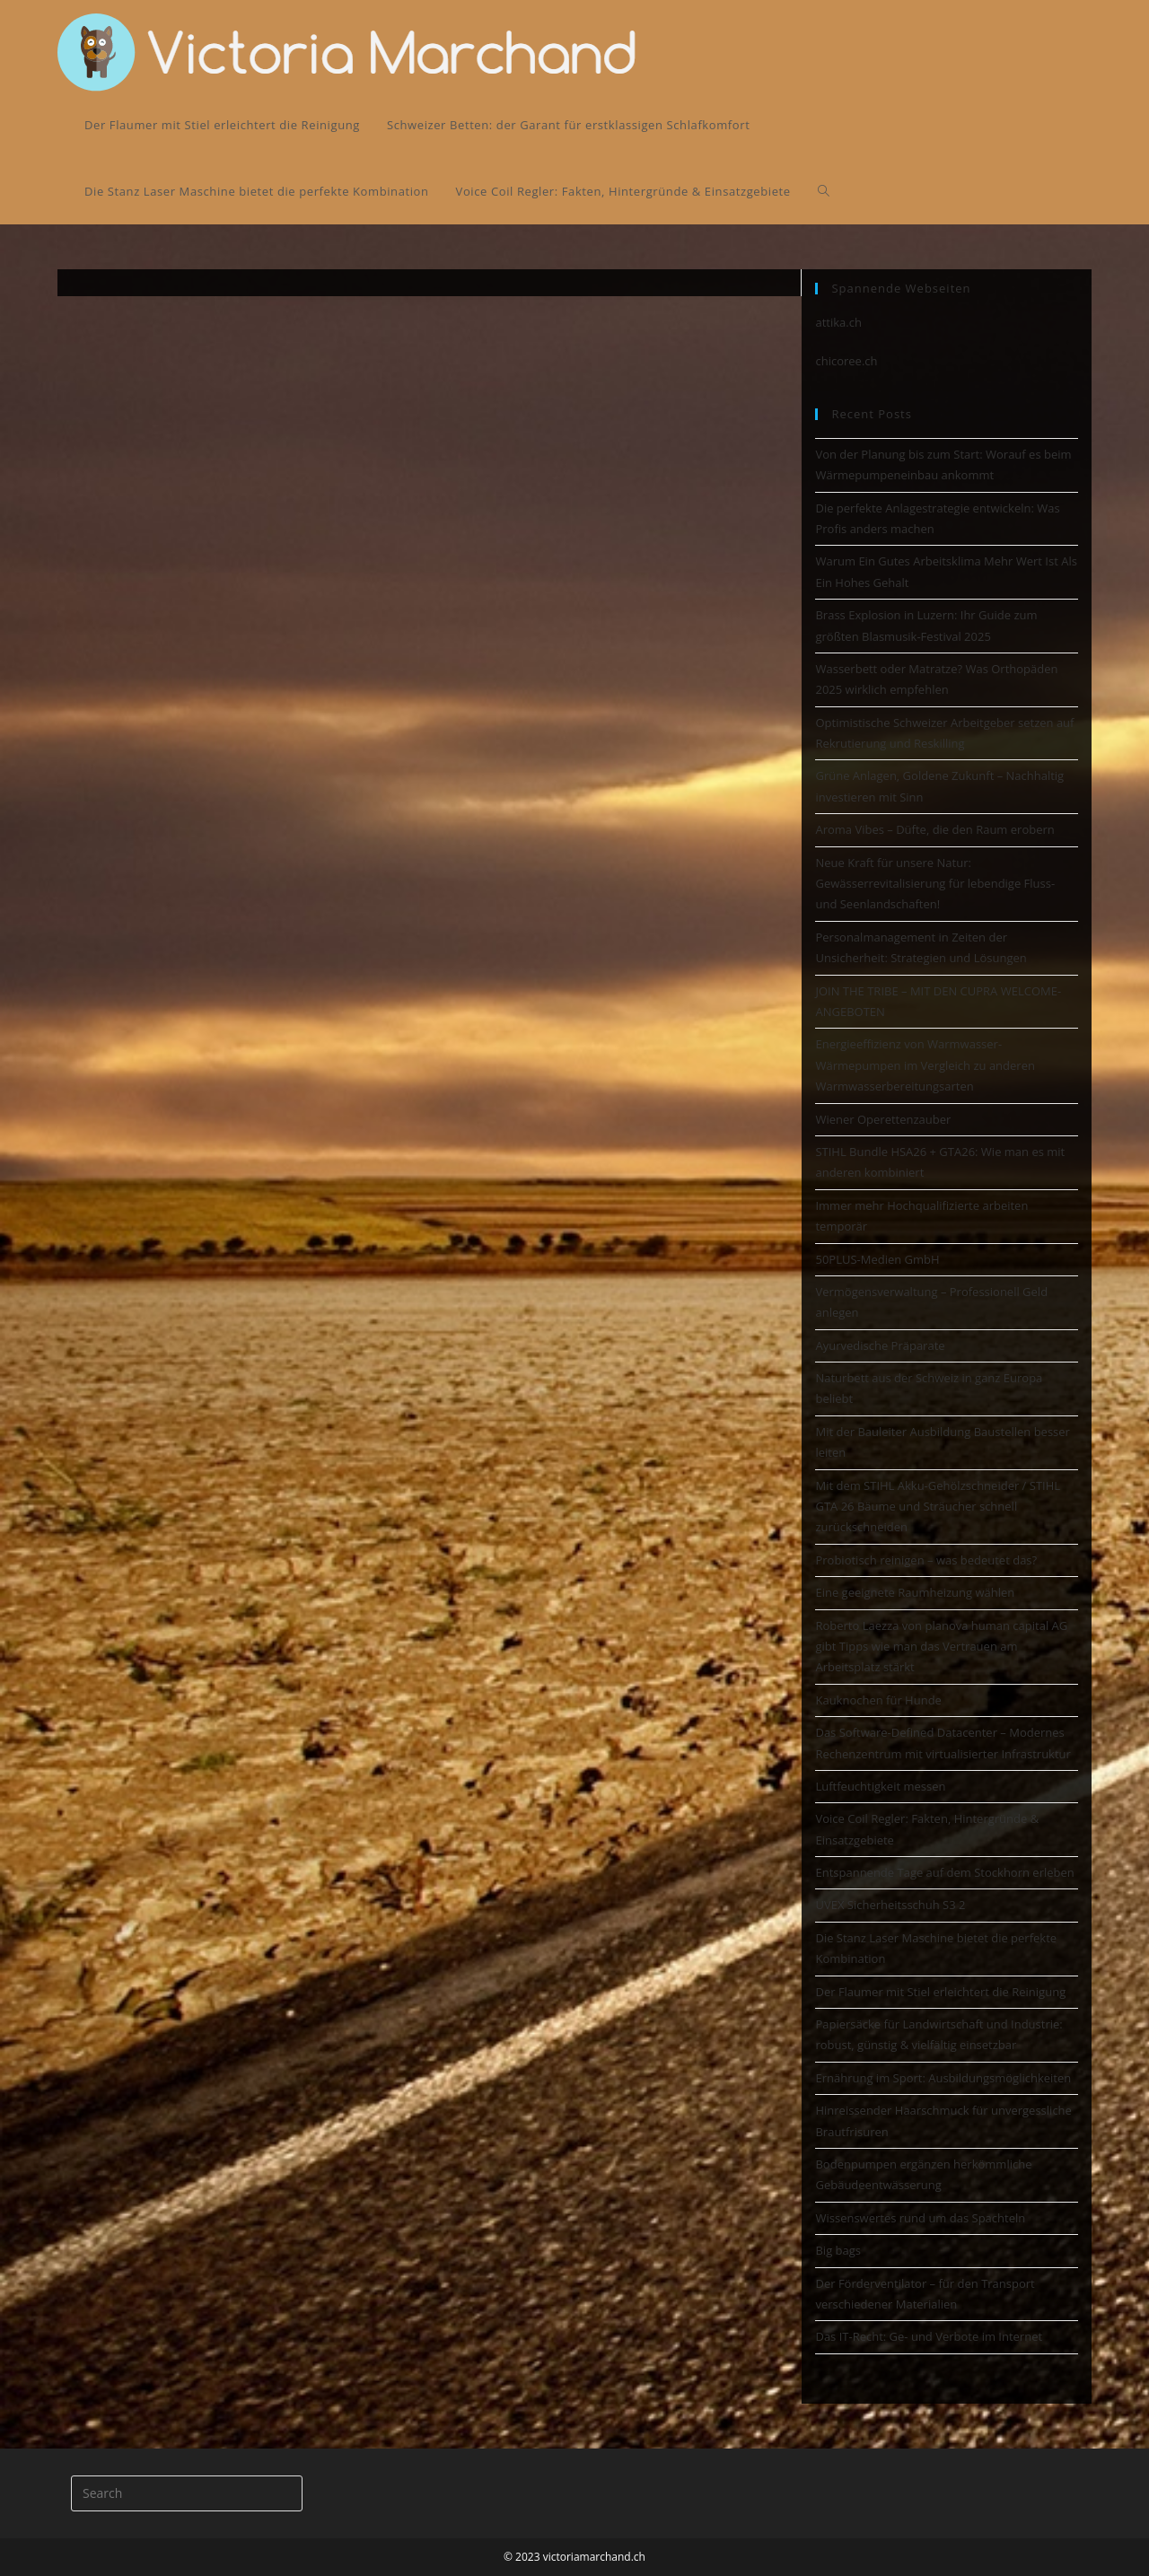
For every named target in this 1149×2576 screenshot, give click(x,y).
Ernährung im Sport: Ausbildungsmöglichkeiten (943, 2078)
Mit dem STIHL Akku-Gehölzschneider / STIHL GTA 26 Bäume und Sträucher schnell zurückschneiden (937, 1506)
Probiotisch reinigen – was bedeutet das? (926, 1560)
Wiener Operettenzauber (883, 1119)
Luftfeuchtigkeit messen (880, 1786)
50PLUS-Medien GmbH (877, 1259)
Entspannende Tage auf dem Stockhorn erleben (944, 1872)
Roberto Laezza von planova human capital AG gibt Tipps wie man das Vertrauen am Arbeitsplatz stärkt (941, 1646)
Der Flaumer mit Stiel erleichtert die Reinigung (940, 1992)
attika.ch (838, 322)
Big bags (838, 2250)
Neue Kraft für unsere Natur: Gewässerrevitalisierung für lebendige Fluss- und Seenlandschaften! (935, 883)
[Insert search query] (187, 2493)
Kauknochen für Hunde (878, 1700)
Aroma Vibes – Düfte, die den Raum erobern (934, 829)
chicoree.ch (846, 361)
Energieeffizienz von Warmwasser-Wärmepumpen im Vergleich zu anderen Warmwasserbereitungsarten (924, 1065)
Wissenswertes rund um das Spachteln (920, 2218)
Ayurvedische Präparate (879, 1345)
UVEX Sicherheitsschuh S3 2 (890, 1905)
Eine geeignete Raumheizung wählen (914, 1592)
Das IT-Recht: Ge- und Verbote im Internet (928, 2336)
